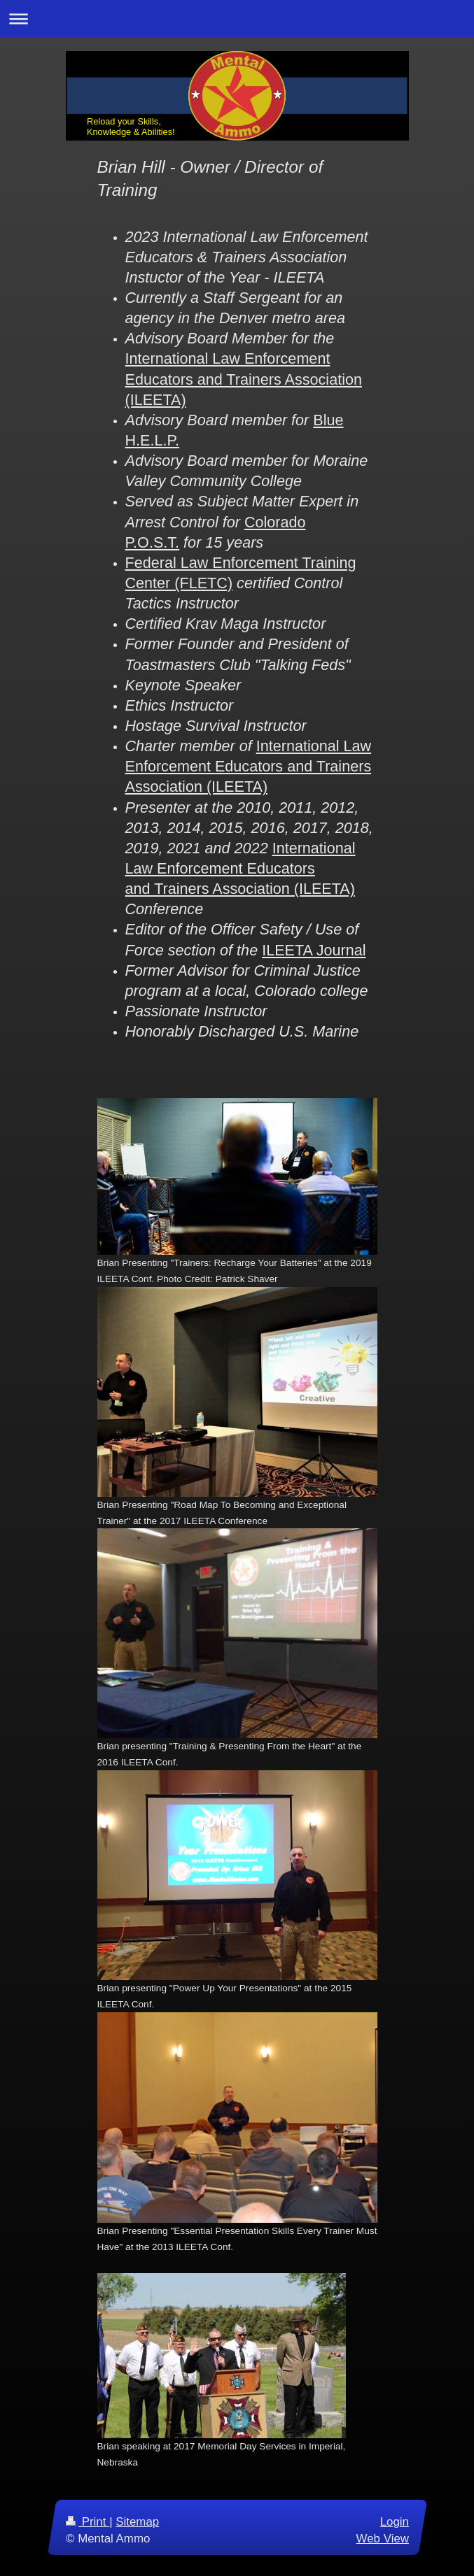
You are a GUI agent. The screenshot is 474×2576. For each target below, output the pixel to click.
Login (393, 2521)
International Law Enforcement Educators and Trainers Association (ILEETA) (244, 379)
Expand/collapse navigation (237, 18)
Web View (382, 2538)
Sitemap (137, 2521)
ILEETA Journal (313, 950)
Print (87, 2521)
